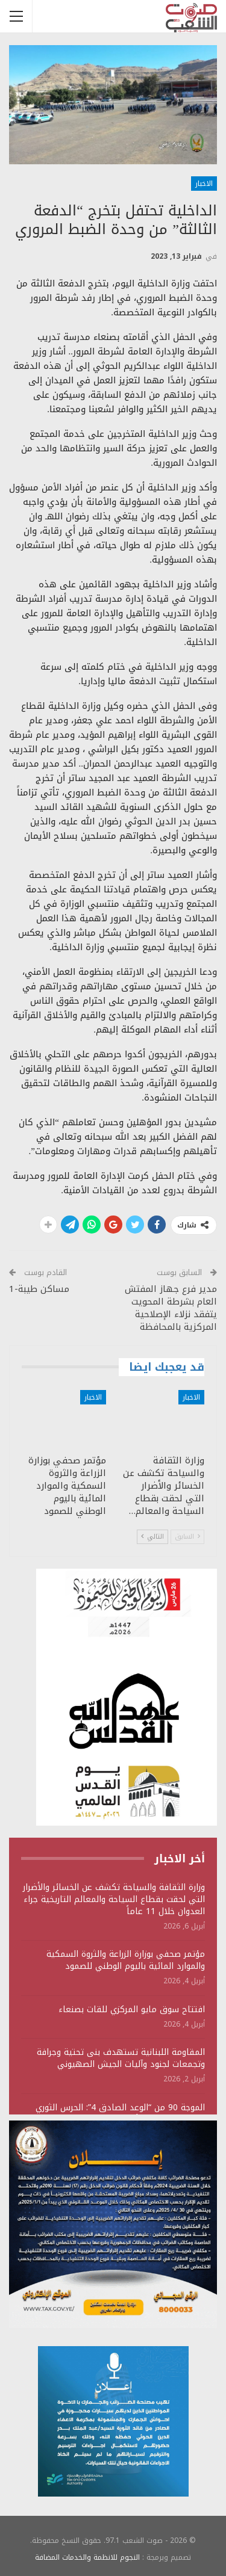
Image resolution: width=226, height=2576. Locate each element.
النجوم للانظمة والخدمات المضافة (87, 2557)
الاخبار (204, 183)
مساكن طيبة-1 (39, 1288)
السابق (187, 1536)
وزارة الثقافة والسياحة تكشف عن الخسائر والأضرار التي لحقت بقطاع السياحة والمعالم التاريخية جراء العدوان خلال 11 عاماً (114, 1899)
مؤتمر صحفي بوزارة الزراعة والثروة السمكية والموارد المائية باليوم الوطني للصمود (125, 1960)
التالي (152, 1536)
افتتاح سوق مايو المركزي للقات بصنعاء (131, 2009)
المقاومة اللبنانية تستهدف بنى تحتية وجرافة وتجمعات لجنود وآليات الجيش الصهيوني (121, 2058)
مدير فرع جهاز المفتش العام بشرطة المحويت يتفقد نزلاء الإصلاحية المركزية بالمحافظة (171, 1307)
